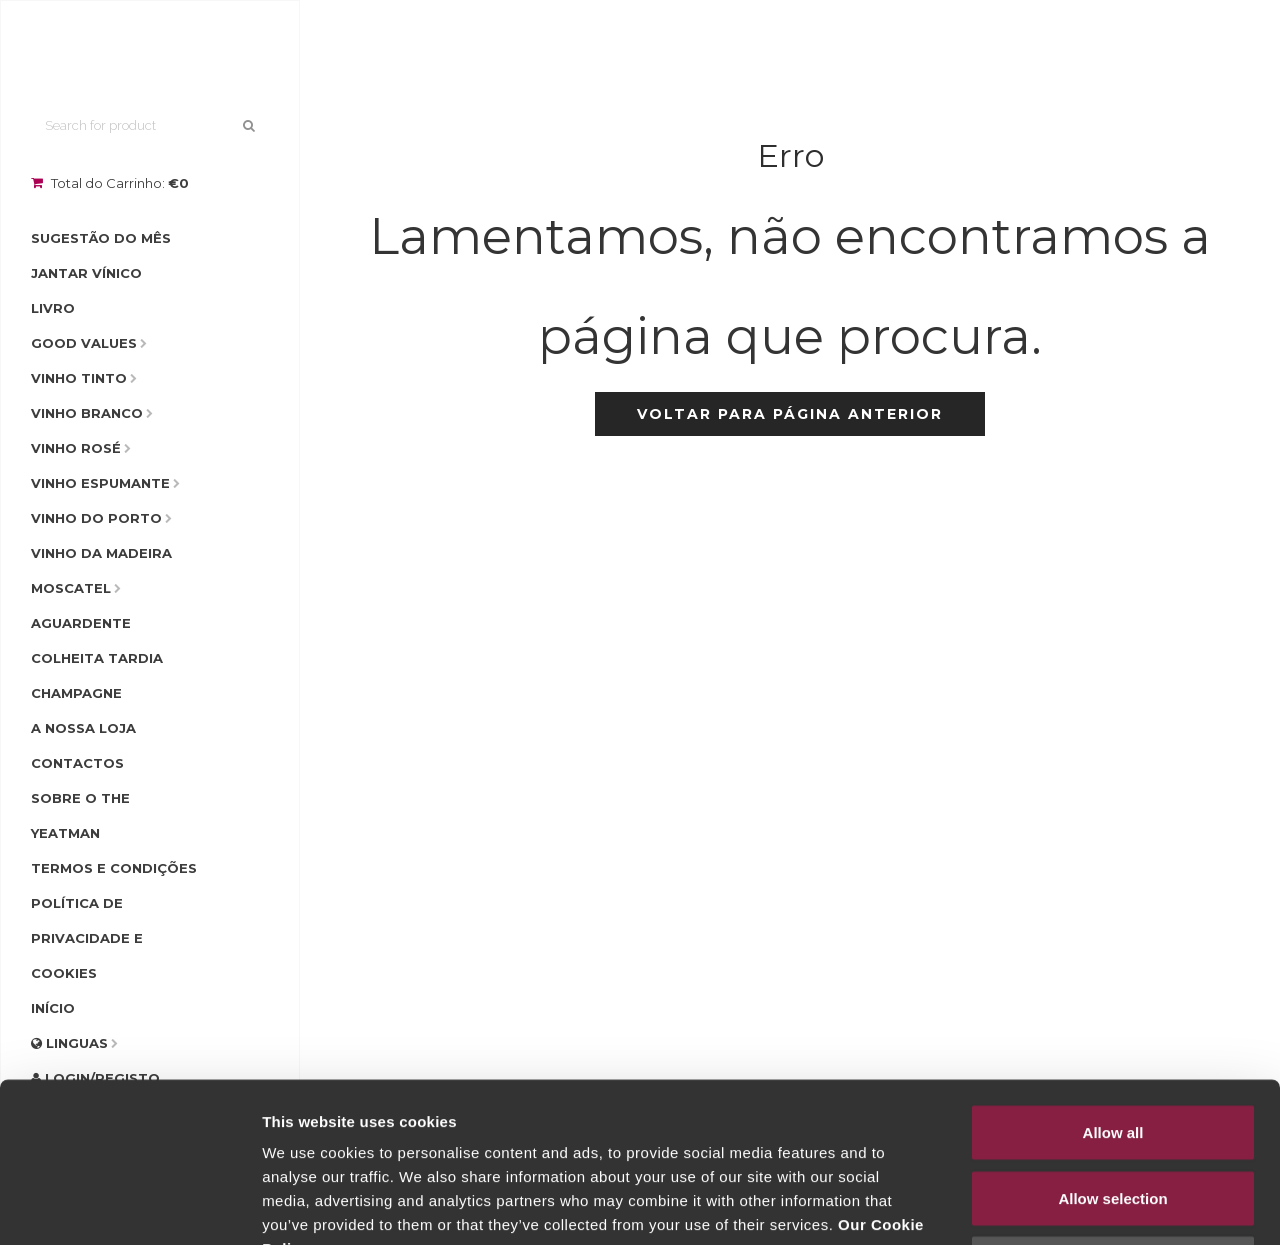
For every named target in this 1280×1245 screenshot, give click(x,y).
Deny (1113, 1113)
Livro (53, 308)
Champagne (76, 693)
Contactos (77, 763)
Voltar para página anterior (790, 414)
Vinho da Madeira (101, 553)
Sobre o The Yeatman (80, 815)
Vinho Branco (87, 413)
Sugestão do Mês (101, 238)
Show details (1049, 1205)
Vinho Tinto (79, 378)
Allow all (1113, 982)
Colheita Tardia (97, 658)
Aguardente (81, 623)
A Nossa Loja (83, 728)
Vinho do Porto (96, 518)
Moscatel (71, 588)
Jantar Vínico (86, 273)
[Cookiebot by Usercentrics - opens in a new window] (129, 1206)
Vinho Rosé (76, 448)
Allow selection (1112, 1048)
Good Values (84, 343)
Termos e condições (114, 868)
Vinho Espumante (100, 483)
